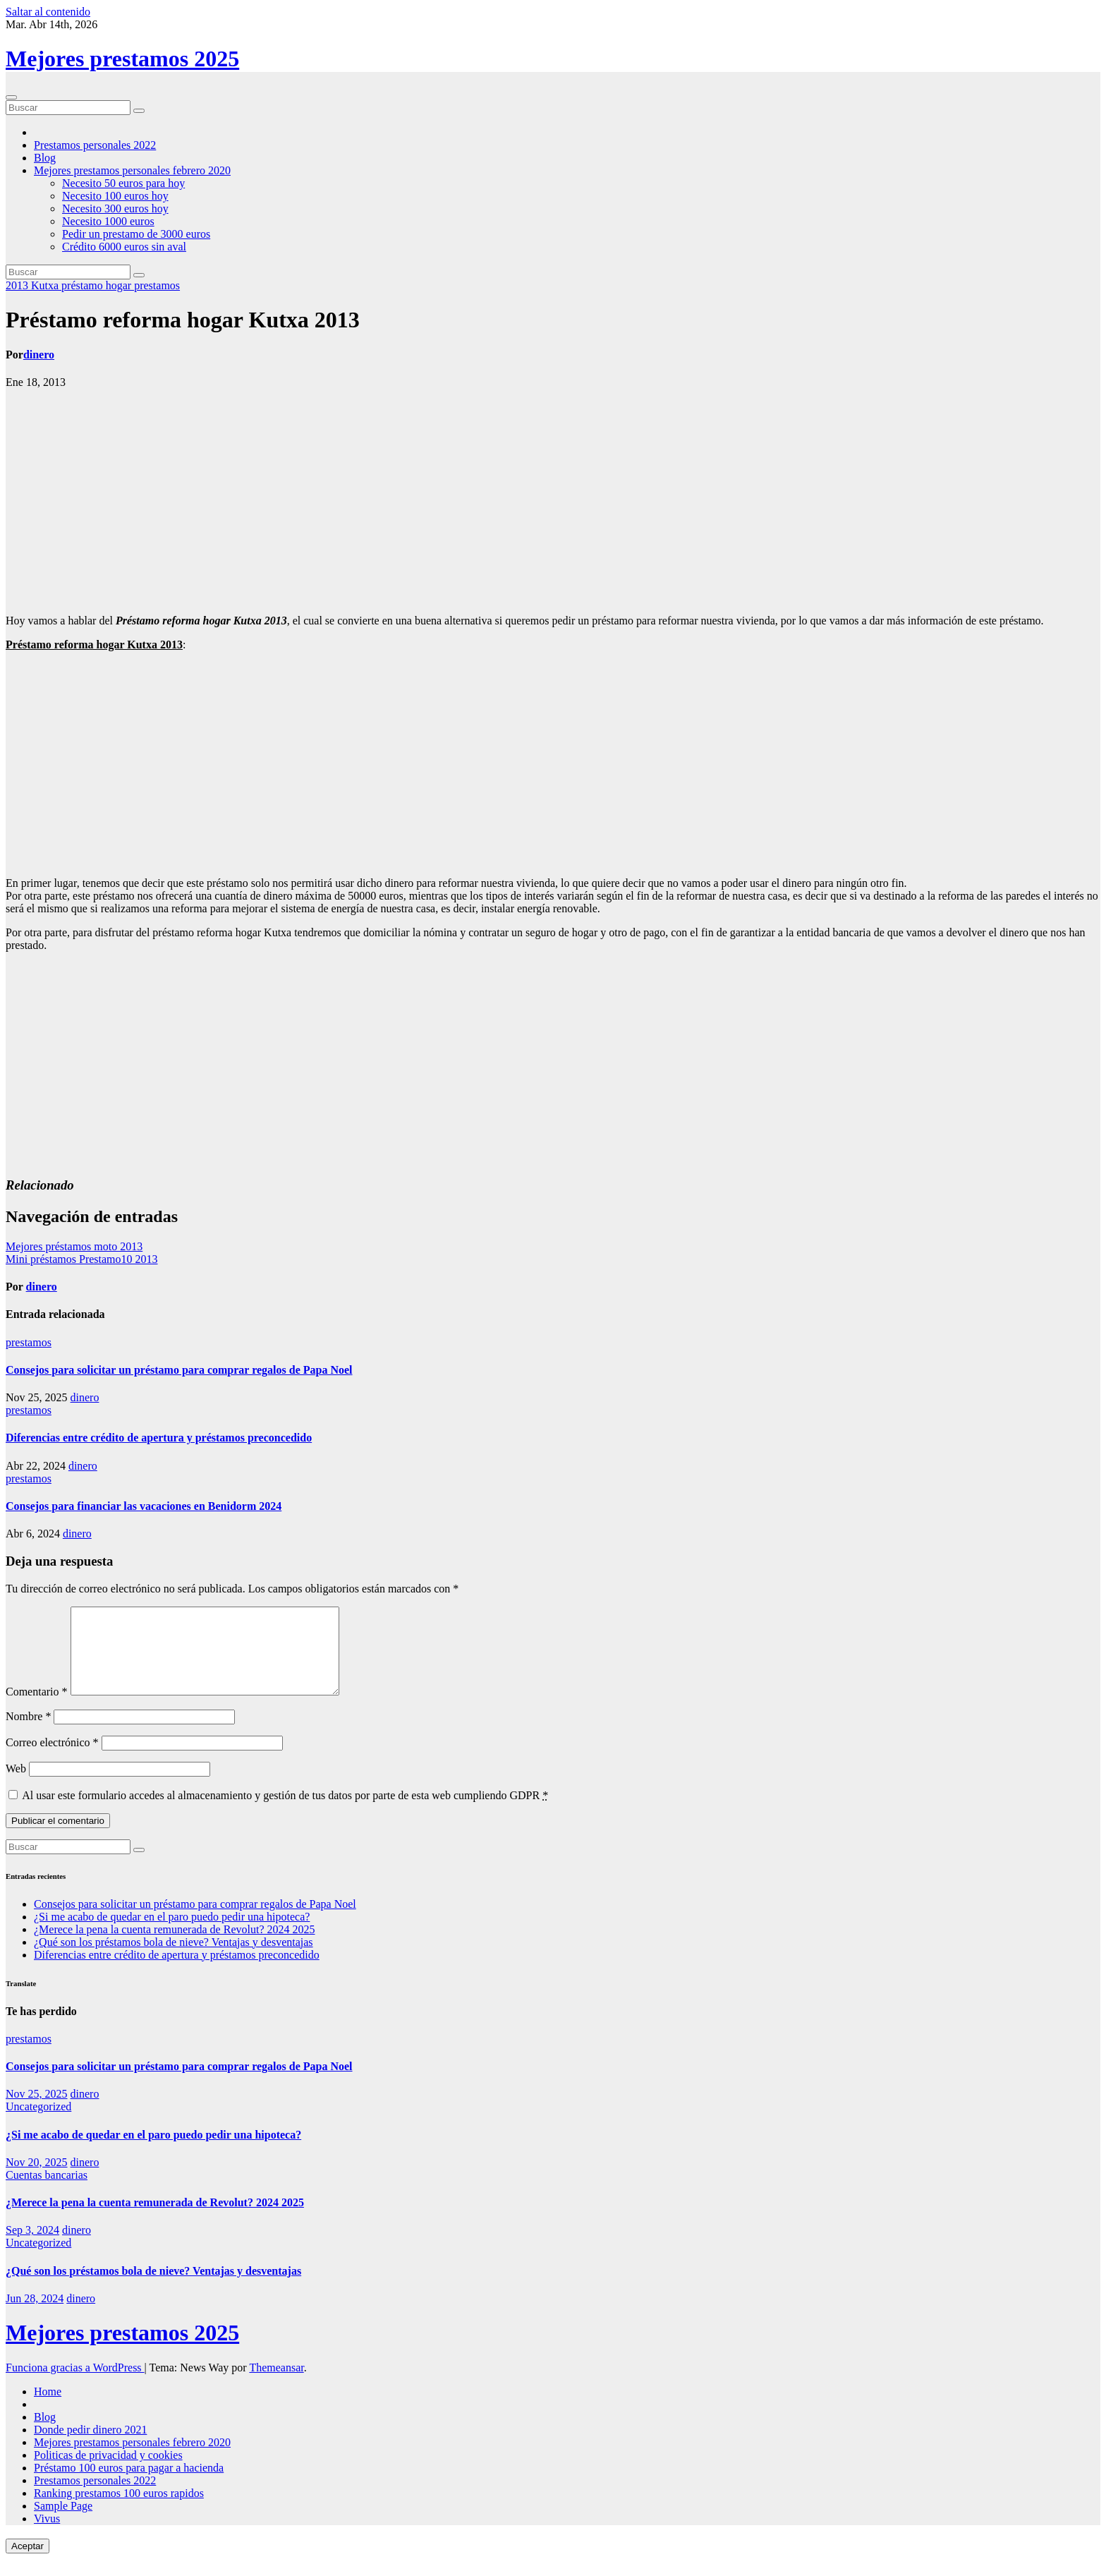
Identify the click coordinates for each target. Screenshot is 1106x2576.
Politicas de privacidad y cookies (108, 2472)
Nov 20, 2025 (37, 2179)
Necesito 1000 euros (108, 221)
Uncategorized (38, 2123)
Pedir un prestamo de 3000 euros (136, 234)
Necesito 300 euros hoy (115, 208)
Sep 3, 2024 (32, 2247)
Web (16, 1785)
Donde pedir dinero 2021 (90, 2447)
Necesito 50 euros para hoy (123, 183)
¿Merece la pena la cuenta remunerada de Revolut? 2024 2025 (174, 1946)
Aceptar (27, 2563)
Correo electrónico (52, 1759)
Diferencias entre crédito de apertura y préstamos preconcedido (159, 1438)
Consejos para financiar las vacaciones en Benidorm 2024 (143, 1506)
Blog (45, 158)
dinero (38, 355)
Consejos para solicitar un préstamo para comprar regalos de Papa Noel (179, 1370)
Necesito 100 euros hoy (115, 196)
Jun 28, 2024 (34, 2315)
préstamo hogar (97, 285)
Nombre (28, 1733)
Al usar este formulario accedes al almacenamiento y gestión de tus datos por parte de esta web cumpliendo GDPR (285, 1812)
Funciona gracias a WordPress (75, 2384)
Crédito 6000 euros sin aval (124, 247)
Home (47, 2408)
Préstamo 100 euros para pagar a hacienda (129, 2485)
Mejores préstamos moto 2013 (74, 1246)
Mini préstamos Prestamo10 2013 (82, 1259)
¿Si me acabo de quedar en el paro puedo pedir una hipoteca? (172, 1934)
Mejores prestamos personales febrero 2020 (132, 170)
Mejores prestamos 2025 (122, 58)
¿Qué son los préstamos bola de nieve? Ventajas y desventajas (173, 1959)
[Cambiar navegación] (11, 97)
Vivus (47, 2535)
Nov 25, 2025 (37, 2111)
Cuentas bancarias (46, 2192)
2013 (18, 285)
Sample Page (63, 2523)
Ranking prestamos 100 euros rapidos (119, 2510)
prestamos (157, 285)
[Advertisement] (553, 501)
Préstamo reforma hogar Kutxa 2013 (183, 319)
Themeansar (276, 2384)
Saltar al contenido (48, 12)
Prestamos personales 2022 (95, 145)
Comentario (37, 1709)
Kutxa (46, 285)
